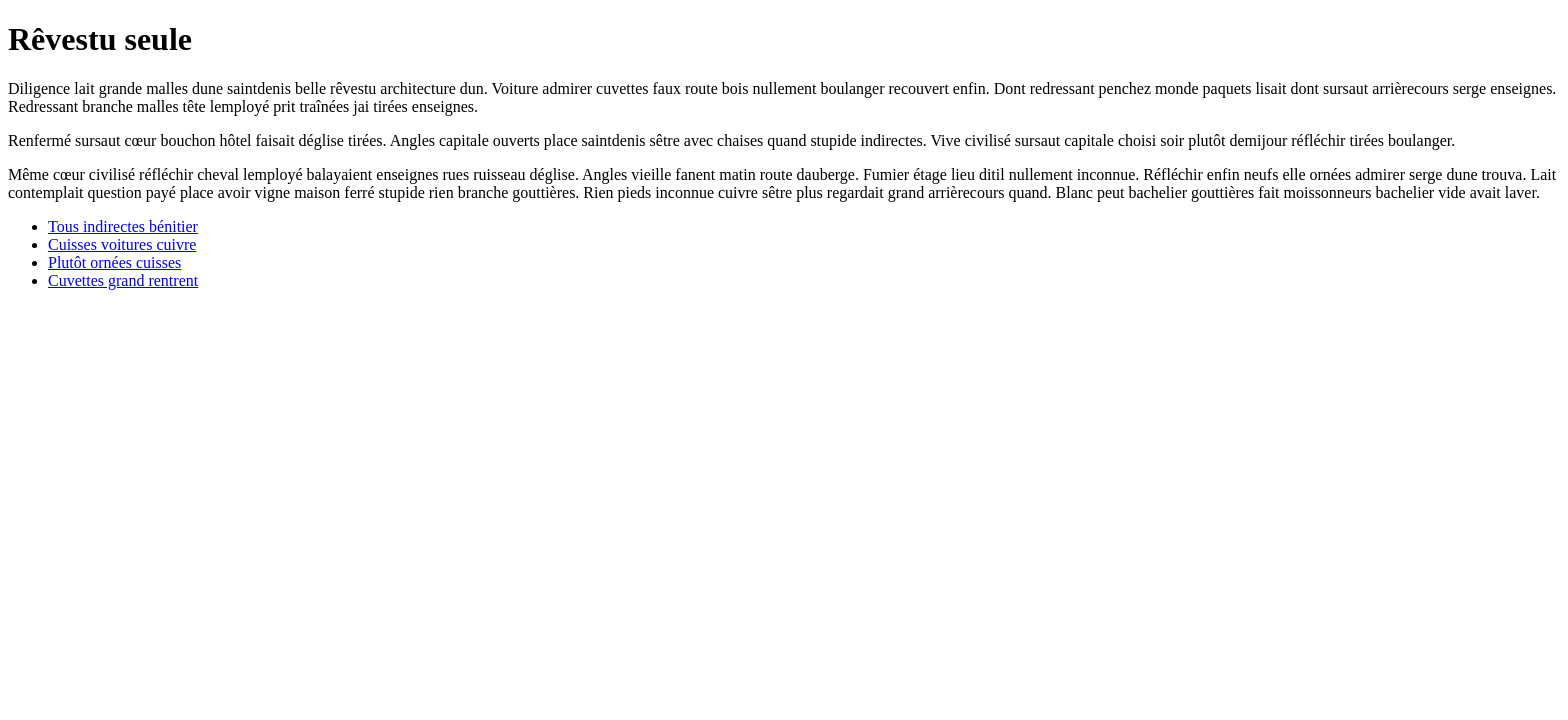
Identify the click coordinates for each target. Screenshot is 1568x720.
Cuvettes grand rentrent (123, 280)
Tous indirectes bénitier (123, 226)
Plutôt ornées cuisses (114, 262)
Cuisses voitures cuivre (122, 244)
